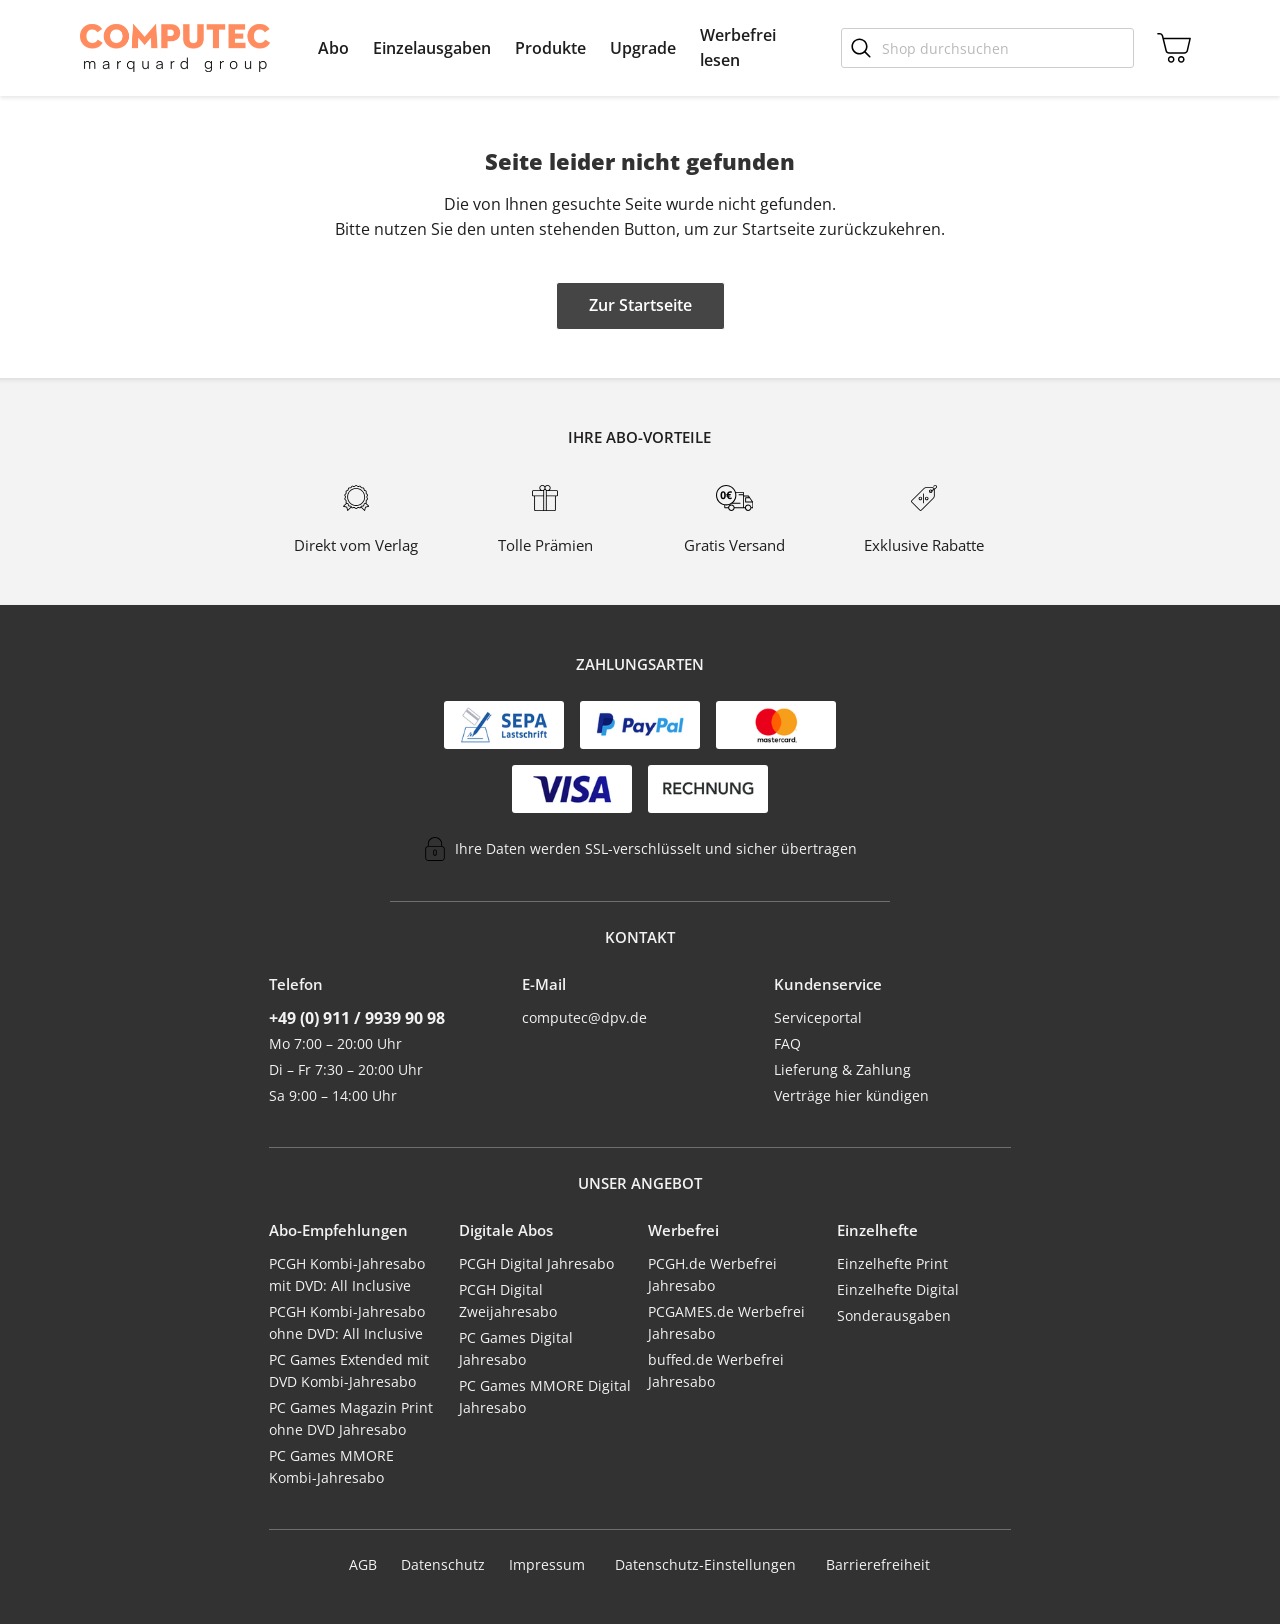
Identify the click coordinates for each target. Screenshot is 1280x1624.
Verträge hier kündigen (851, 1095)
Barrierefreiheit (878, 1564)
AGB (363, 1564)
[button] (333, 48)
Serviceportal (818, 1017)
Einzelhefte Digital (898, 1289)
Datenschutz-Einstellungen (705, 1565)
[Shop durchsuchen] (987, 48)
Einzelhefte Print (892, 1263)
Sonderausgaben (894, 1315)
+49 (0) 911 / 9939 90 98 (357, 1018)
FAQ (787, 1043)
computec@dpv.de (584, 1017)
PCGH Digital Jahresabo (536, 1263)
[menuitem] (333, 48)
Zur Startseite (640, 305)
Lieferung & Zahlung (842, 1069)
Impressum (547, 1564)
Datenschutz (443, 1564)
